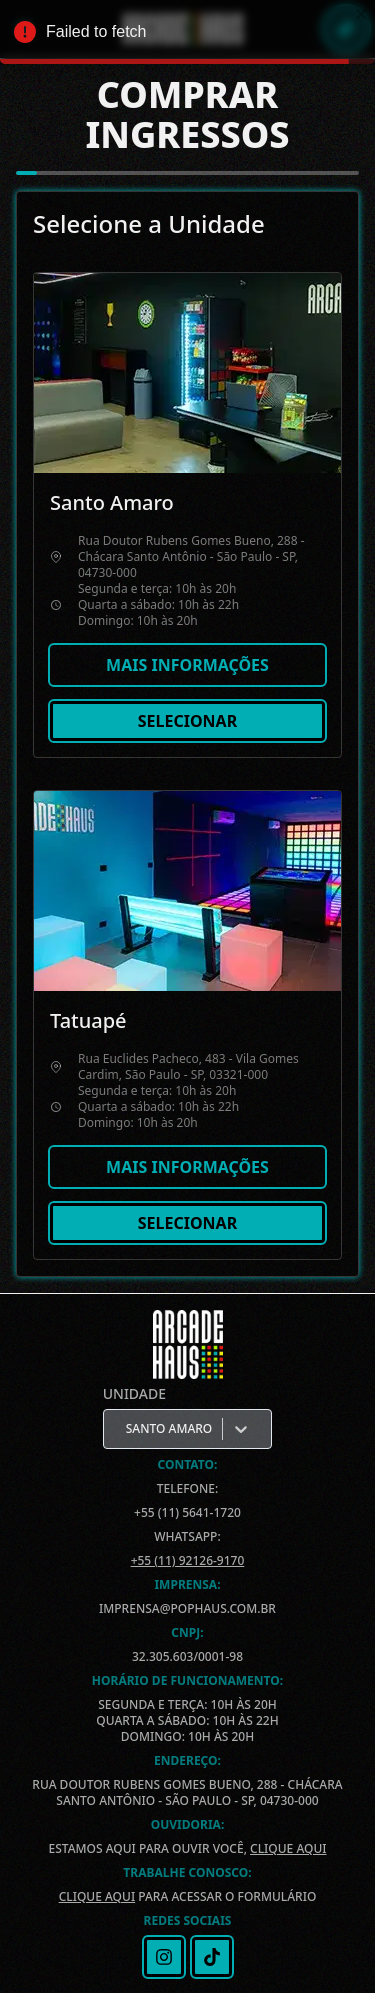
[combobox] (127, 1429)
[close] (362, 14)
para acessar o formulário (188, 1897)
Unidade (134, 1394)
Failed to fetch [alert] (187, 35)
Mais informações (187, 665)
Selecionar (187, 721)
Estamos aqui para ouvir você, (187, 1849)
